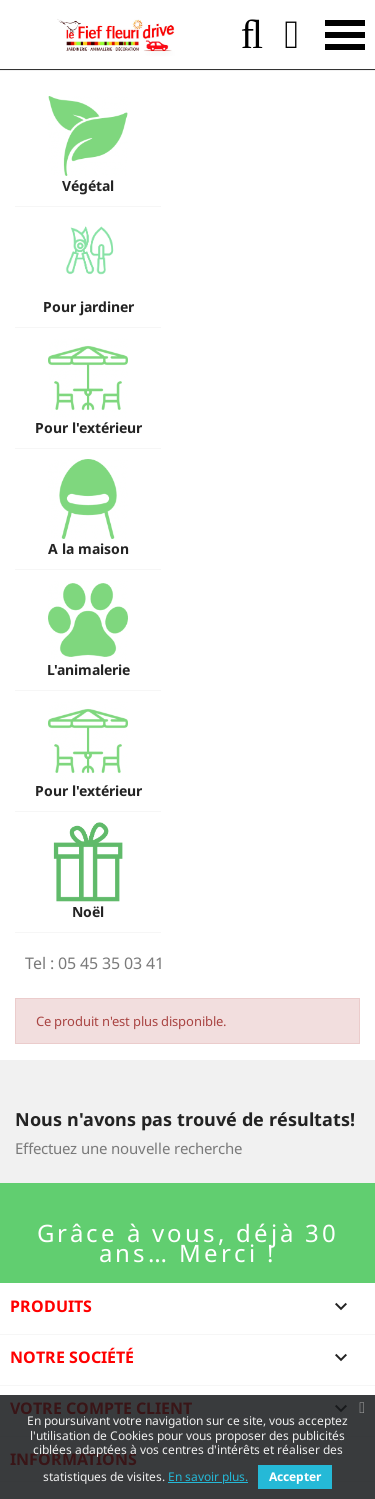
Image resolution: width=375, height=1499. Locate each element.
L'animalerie (88, 669)
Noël (88, 911)
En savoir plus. (208, 1476)
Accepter (295, 1476)
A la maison (88, 548)
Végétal (88, 185)
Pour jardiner (88, 306)
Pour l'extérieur (88, 427)
